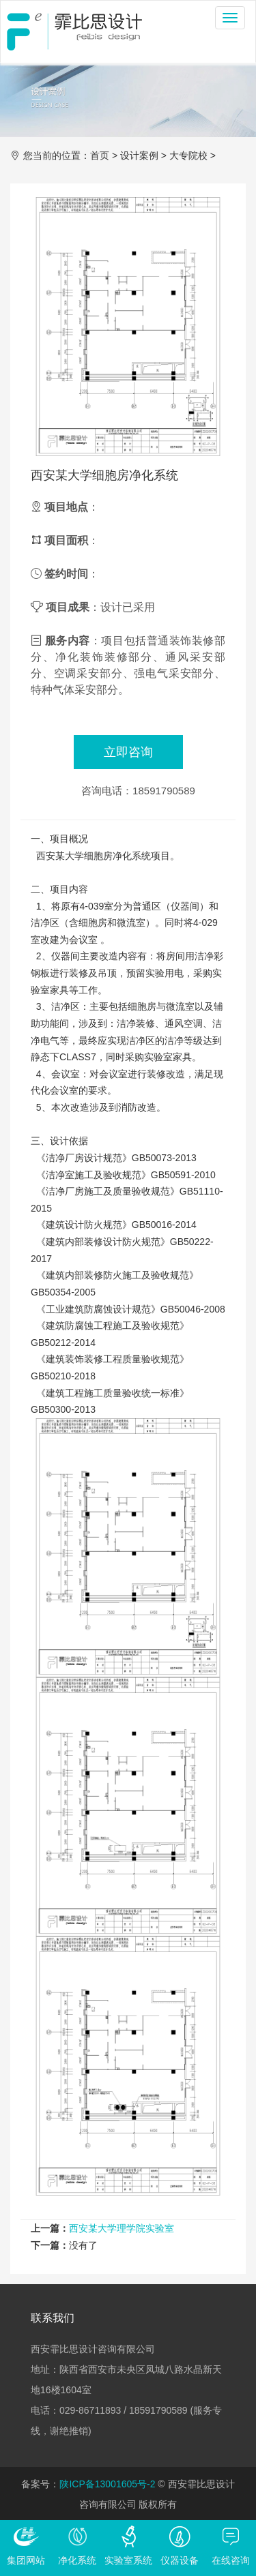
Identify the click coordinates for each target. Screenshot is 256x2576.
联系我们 (52, 2318)
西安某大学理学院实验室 (121, 2228)
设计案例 (139, 155)
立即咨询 (128, 752)
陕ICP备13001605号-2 (107, 2483)
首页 (99, 155)
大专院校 (188, 155)
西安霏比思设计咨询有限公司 (74, 31)
